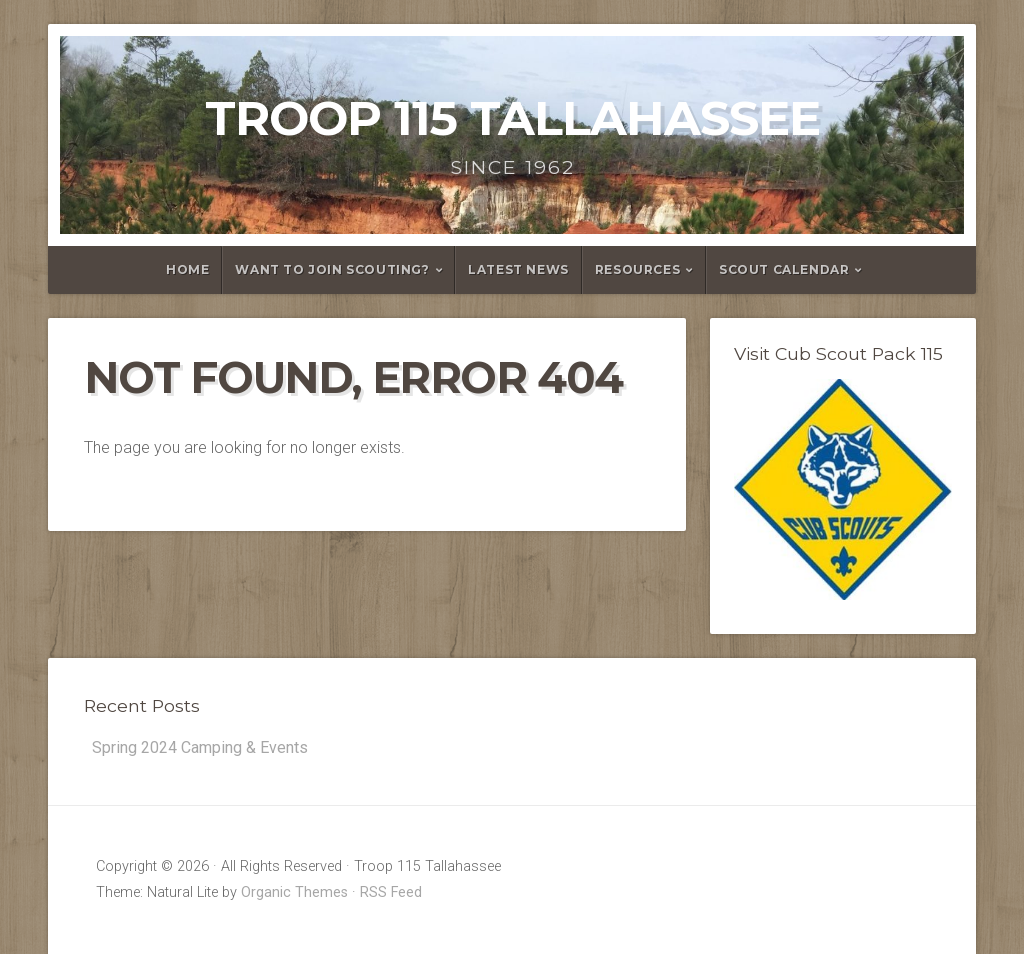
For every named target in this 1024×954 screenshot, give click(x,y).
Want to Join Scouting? (332, 269)
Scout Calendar (784, 269)
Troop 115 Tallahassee (512, 118)
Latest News (518, 269)
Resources (637, 269)
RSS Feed (391, 892)
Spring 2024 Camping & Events (200, 747)
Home (187, 269)
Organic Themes (294, 892)
